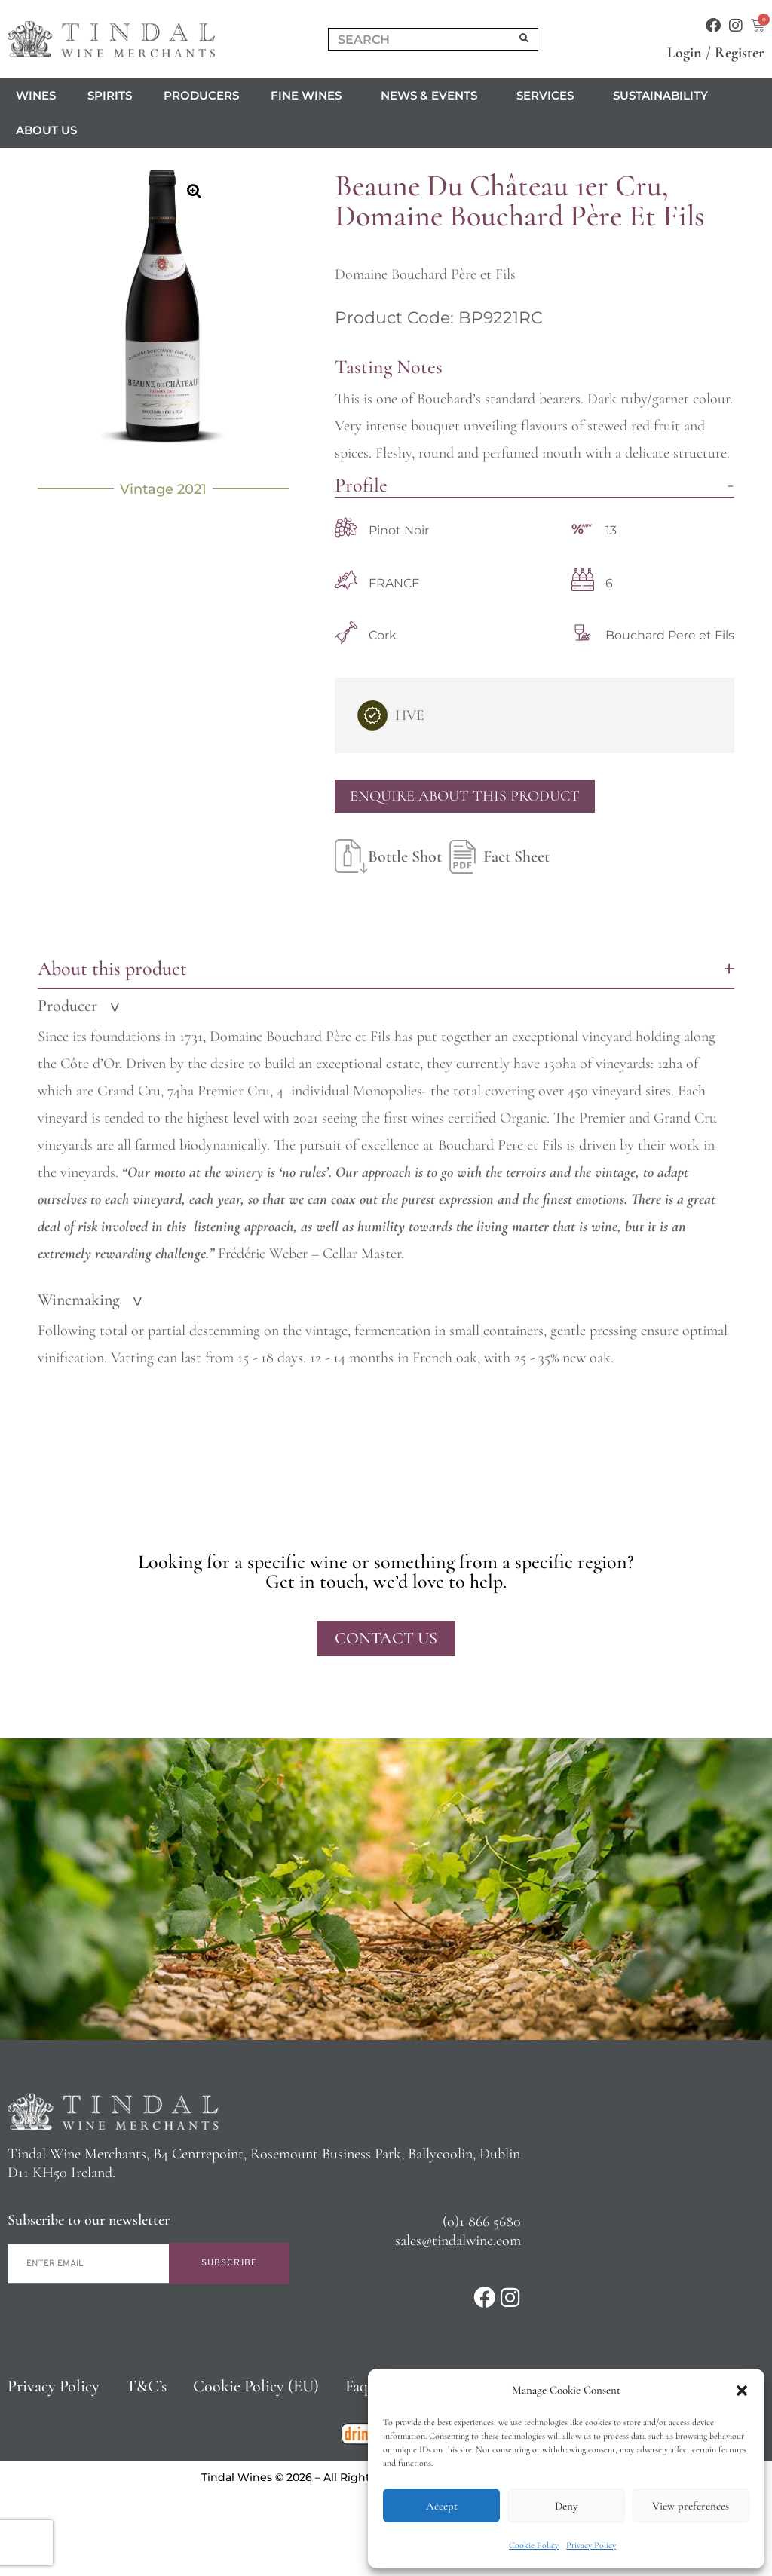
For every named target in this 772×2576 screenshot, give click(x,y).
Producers (201, 95)
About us (50, 130)
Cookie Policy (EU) (256, 2386)
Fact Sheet (496, 856)
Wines (36, 95)
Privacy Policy (591, 2545)
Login (684, 53)
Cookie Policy (534, 2545)
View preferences (690, 2506)
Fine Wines (310, 95)
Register (739, 53)
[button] (741, 2390)
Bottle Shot (388, 856)
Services (548, 95)
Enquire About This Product (465, 796)
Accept (442, 2506)
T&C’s (146, 2386)
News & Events (433, 95)
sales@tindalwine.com (458, 2240)
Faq (356, 2386)
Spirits (109, 95)
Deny (566, 2506)
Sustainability (660, 95)
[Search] (525, 39)
